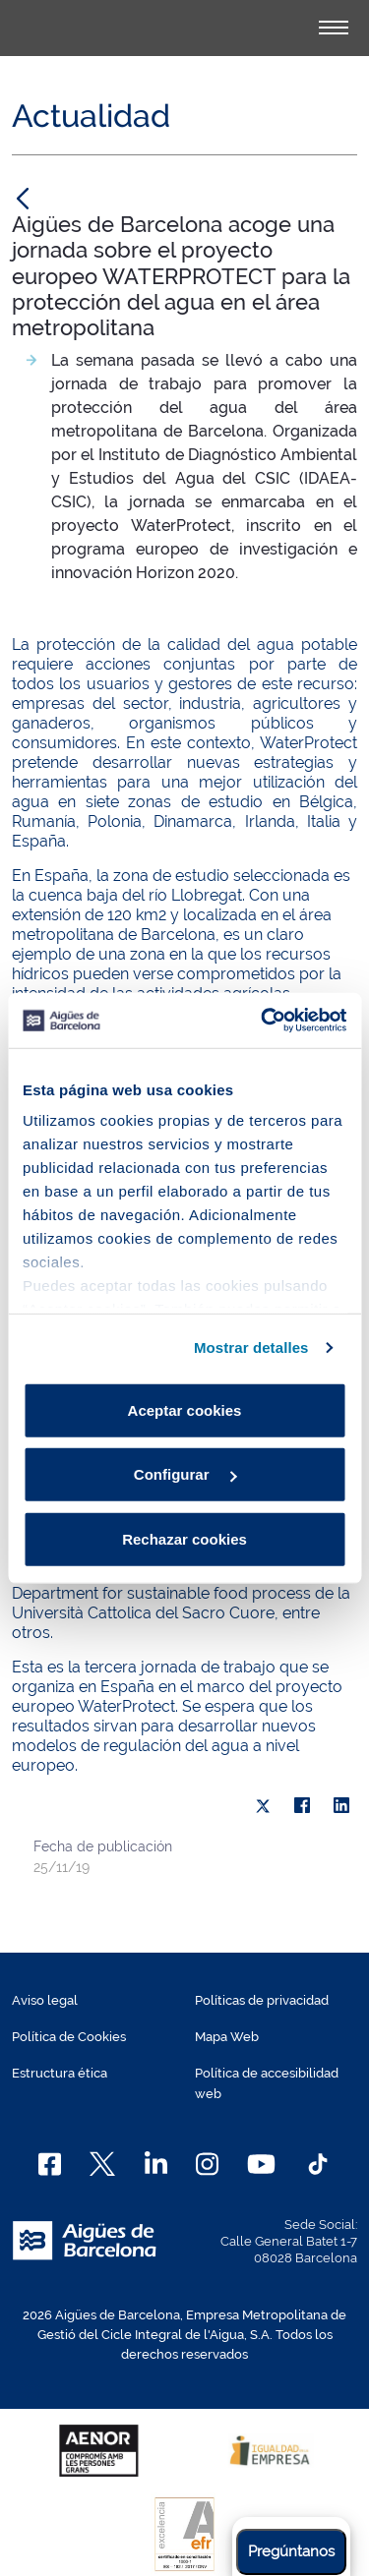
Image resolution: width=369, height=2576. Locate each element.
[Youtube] (261, 2164)
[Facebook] (49, 2164)
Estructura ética (59, 2073)
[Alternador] (333, 27)
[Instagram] (207, 2164)
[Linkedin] (156, 2164)
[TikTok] (318, 2164)
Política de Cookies (69, 2036)
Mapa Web (227, 2036)
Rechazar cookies (184, 1538)
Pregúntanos (291, 2551)
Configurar (185, 1474)
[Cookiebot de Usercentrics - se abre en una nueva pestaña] (262, 1020)
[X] (262, 1806)
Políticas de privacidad (262, 2000)
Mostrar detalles (251, 1347)
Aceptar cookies (185, 1409)
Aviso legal (45, 2000)
